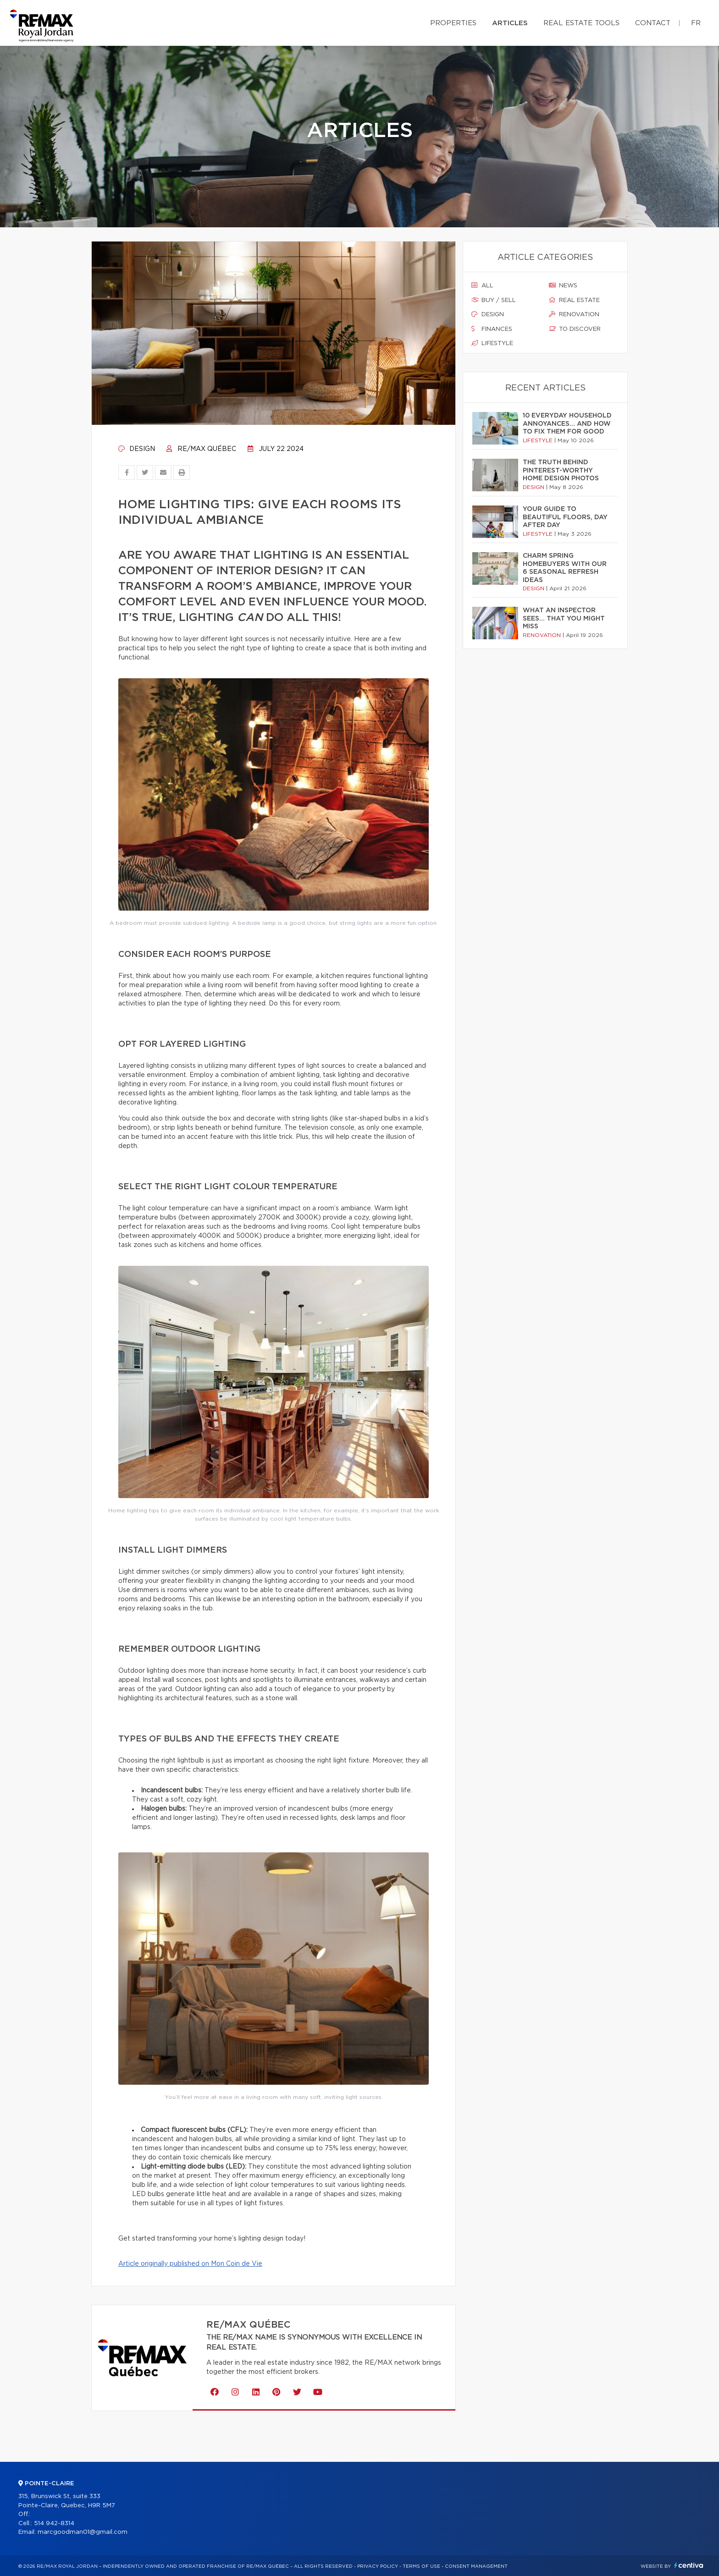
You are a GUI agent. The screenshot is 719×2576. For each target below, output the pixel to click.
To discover (575, 329)
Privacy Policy (377, 2566)
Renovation (574, 314)
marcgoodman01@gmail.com (82, 2532)
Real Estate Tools (581, 23)
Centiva (688, 2565)
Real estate (574, 300)
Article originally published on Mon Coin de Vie (190, 2264)
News (563, 285)
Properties (453, 23)
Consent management (476, 2566)
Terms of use (421, 2566)
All (482, 285)
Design (136, 449)
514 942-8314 (54, 2524)
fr (696, 23)
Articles (510, 23)
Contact (652, 23)
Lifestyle (492, 343)
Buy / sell (493, 300)
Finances (491, 329)
